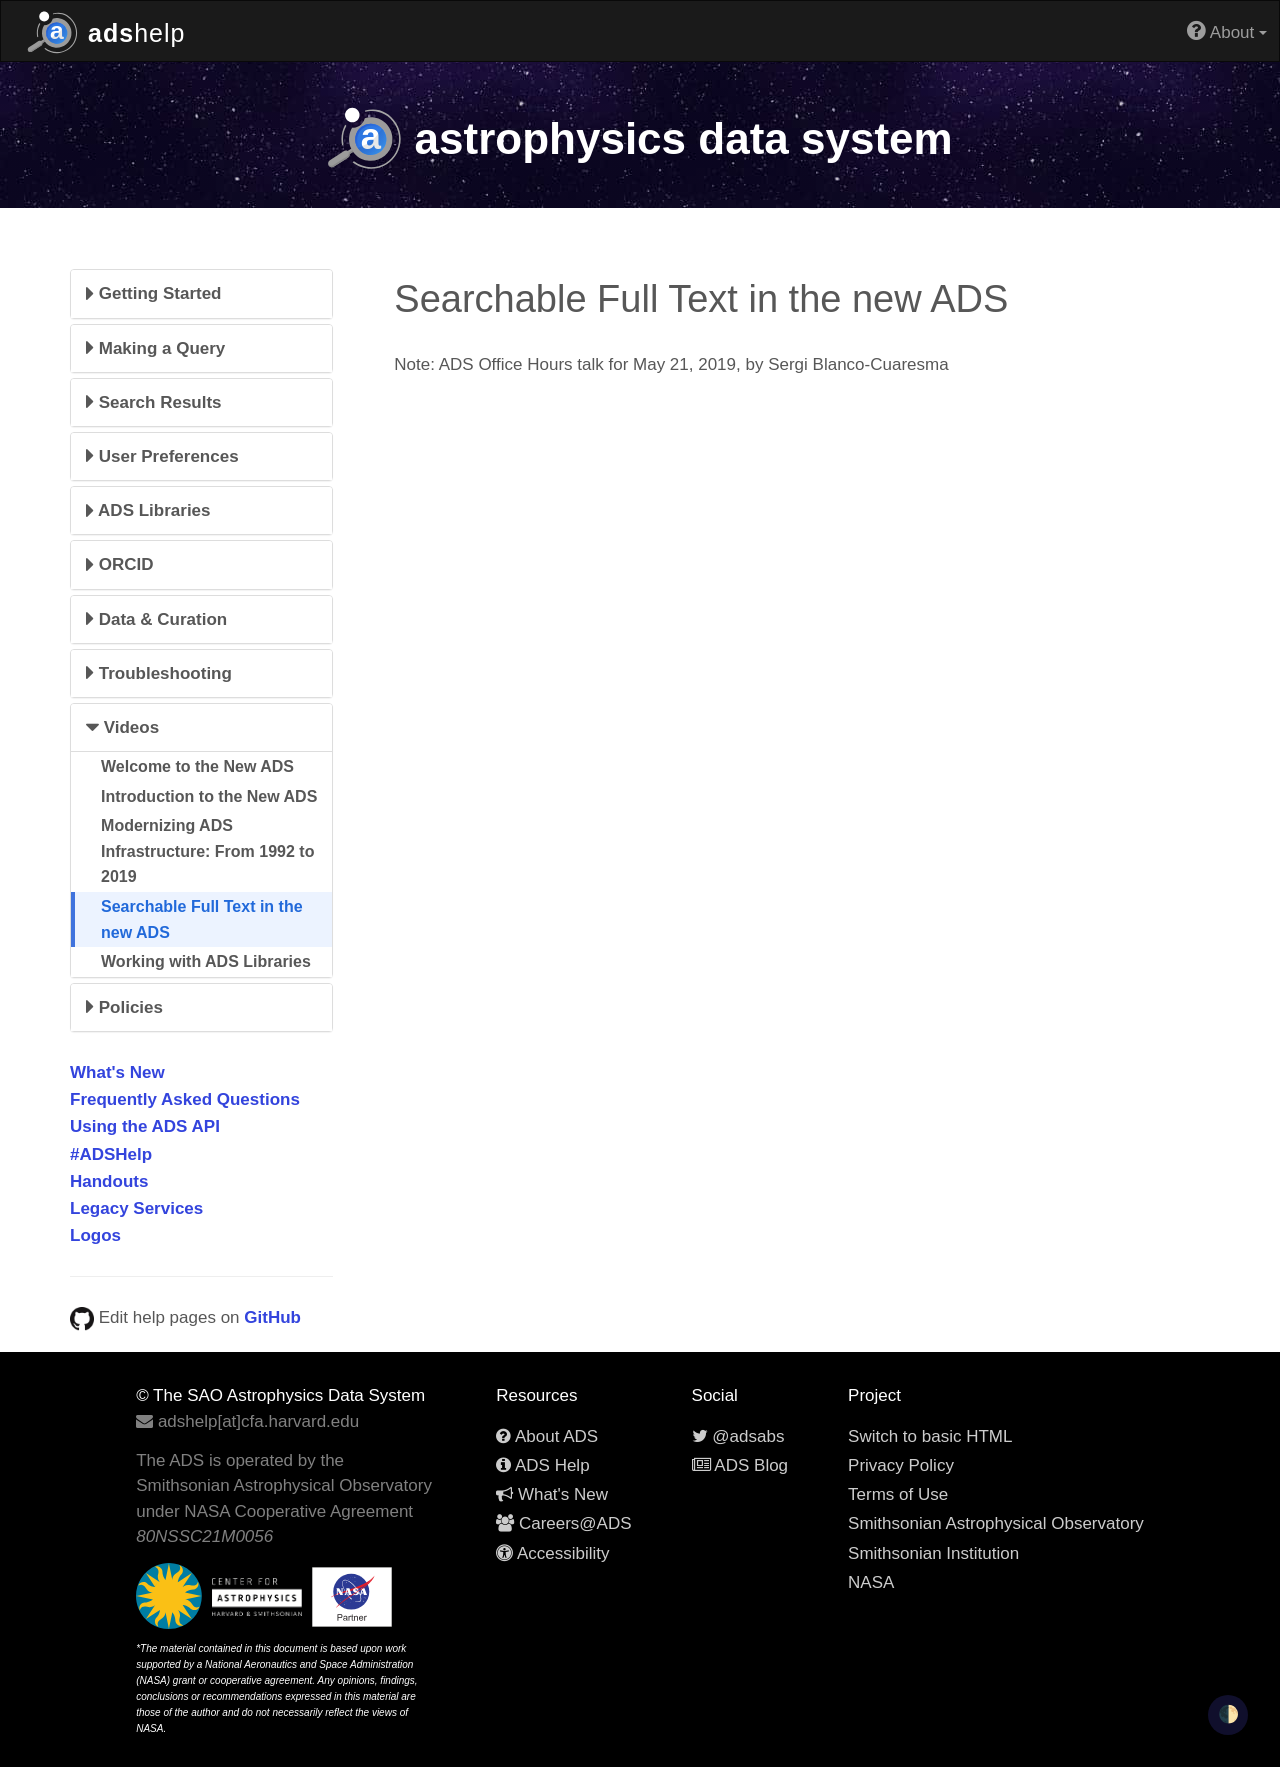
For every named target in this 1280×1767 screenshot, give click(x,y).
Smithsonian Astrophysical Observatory (996, 1523)
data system (639, 138)
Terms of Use (898, 1494)
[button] (201, 293)
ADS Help (542, 1465)
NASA (871, 1582)
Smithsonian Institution (933, 1553)
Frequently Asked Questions (185, 1099)
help (106, 30)
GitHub (272, 1317)
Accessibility (552, 1553)
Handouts (109, 1181)
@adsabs (738, 1436)
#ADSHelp (111, 1154)
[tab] (201, 293)
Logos (95, 1235)
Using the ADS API (145, 1126)
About (1227, 30)
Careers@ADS (563, 1523)
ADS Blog (740, 1465)
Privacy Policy (901, 1465)
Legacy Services (136, 1208)
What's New (117, 1072)
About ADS (547, 1436)
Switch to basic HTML (930, 1436)
